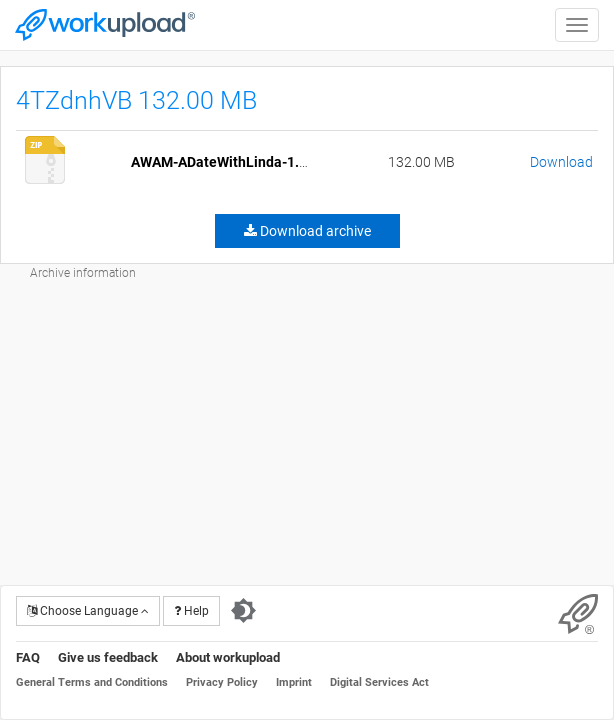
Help (191, 611)
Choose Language (88, 611)
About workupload (228, 657)
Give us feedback (108, 657)
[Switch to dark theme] (243, 611)
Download (561, 162)
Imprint (294, 682)
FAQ (28, 657)
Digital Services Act (379, 682)
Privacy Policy (222, 682)
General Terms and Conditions (92, 682)
